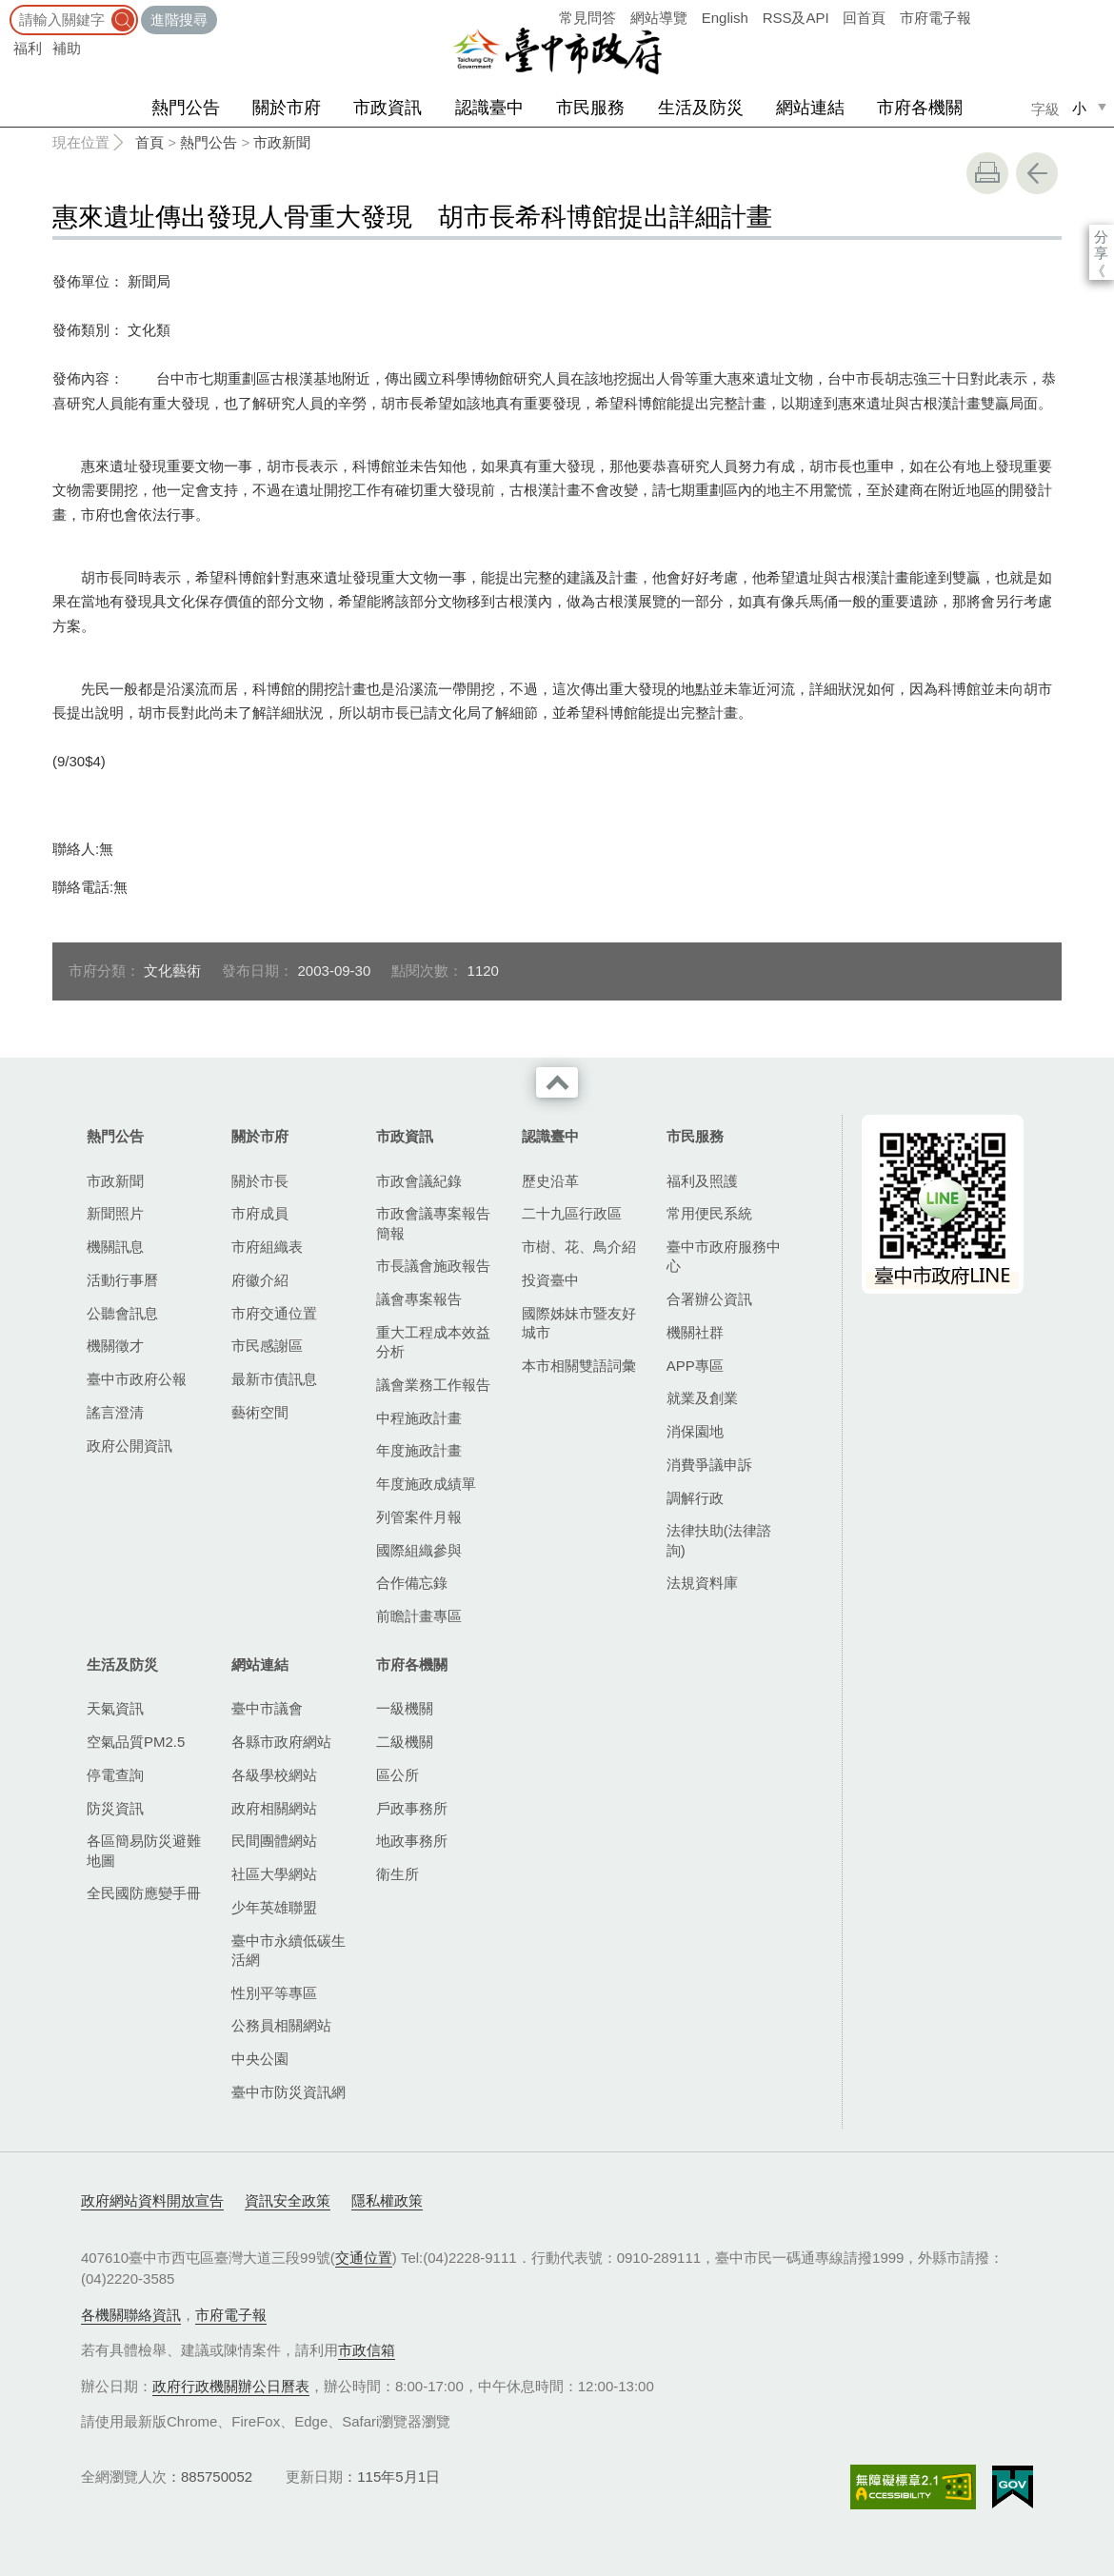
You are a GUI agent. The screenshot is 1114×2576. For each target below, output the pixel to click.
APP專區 (695, 1365)
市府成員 (259, 1213)
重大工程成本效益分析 (433, 1341)
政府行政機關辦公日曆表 (230, 2386)
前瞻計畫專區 (419, 1616)
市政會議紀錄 (419, 1181)
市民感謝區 (267, 1346)
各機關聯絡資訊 (131, 2315)
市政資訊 (387, 107)
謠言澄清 (115, 1412)
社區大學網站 (274, 1874)
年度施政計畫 (419, 1450)
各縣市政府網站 (281, 1742)
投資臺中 (550, 1280)
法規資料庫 (702, 1583)
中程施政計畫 (419, 1418)
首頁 (149, 142)
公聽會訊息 (122, 1313)
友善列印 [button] (987, 173)
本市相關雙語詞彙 (579, 1365)
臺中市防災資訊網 (288, 2092)
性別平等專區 (274, 1993)
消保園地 (695, 1431)
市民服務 (590, 107)
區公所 (397, 1775)
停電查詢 (115, 1775)
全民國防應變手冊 (144, 1893)
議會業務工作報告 (433, 1385)
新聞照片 (115, 1213)
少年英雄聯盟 (274, 1907)
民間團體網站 (274, 1841)
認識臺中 (489, 107)
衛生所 (397, 1874)
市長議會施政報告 (433, 1266)
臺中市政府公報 (137, 1379)
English (725, 18)
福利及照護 (702, 1181)
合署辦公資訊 (709, 1299)
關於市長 (259, 1181)
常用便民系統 (709, 1213)
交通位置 (363, 2257)
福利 (27, 48)
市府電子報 (935, 18)
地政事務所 (412, 1841)
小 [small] (1079, 108)
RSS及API (796, 18)
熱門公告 (185, 107)
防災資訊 (115, 1808)
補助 (66, 48)
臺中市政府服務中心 (723, 1256)
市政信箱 (366, 2350)
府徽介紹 (259, 1280)
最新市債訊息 (274, 1379)
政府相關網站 (274, 1808)
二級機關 (404, 1742)
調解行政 (695, 1498)
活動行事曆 (122, 1280)
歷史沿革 (550, 1181)
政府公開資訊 (129, 1445)
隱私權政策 (387, 2200)
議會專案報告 (419, 1299)
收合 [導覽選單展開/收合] (557, 1082)
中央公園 (259, 2059)
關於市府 (286, 107)
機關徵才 (115, 1346)
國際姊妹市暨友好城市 (579, 1322)
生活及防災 (701, 107)
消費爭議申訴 (709, 1464)
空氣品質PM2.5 (136, 1742)
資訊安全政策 (287, 2200)
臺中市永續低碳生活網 (288, 1950)
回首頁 (864, 18)
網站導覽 (658, 18)
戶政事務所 (412, 1808)
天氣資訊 (115, 1708)
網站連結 (810, 107)
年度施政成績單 (426, 1484)
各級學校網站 (274, 1775)
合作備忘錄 (412, 1583)
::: (6, 9)
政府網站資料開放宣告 (152, 2200)
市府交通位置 (274, 1313)
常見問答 (587, 18)
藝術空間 (259, 1412)
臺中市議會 (267, 1708)
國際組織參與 (419, 1550)
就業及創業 (702, 1398)
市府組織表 (267, 1246)
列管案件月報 (419, 1517)
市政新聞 (281, 142)
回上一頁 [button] (1037, 173)
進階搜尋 (179, 19)
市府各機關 (920, 107)
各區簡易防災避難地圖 (144, 1850)
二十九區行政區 (572, 1213)
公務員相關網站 (281, 2025)
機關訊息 (115, 1246)
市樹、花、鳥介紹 (579, 1246)
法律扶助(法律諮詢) (718, 1539)
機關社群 (695, 1332)
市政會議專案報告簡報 (433, 1222)
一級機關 (404, 1708)
